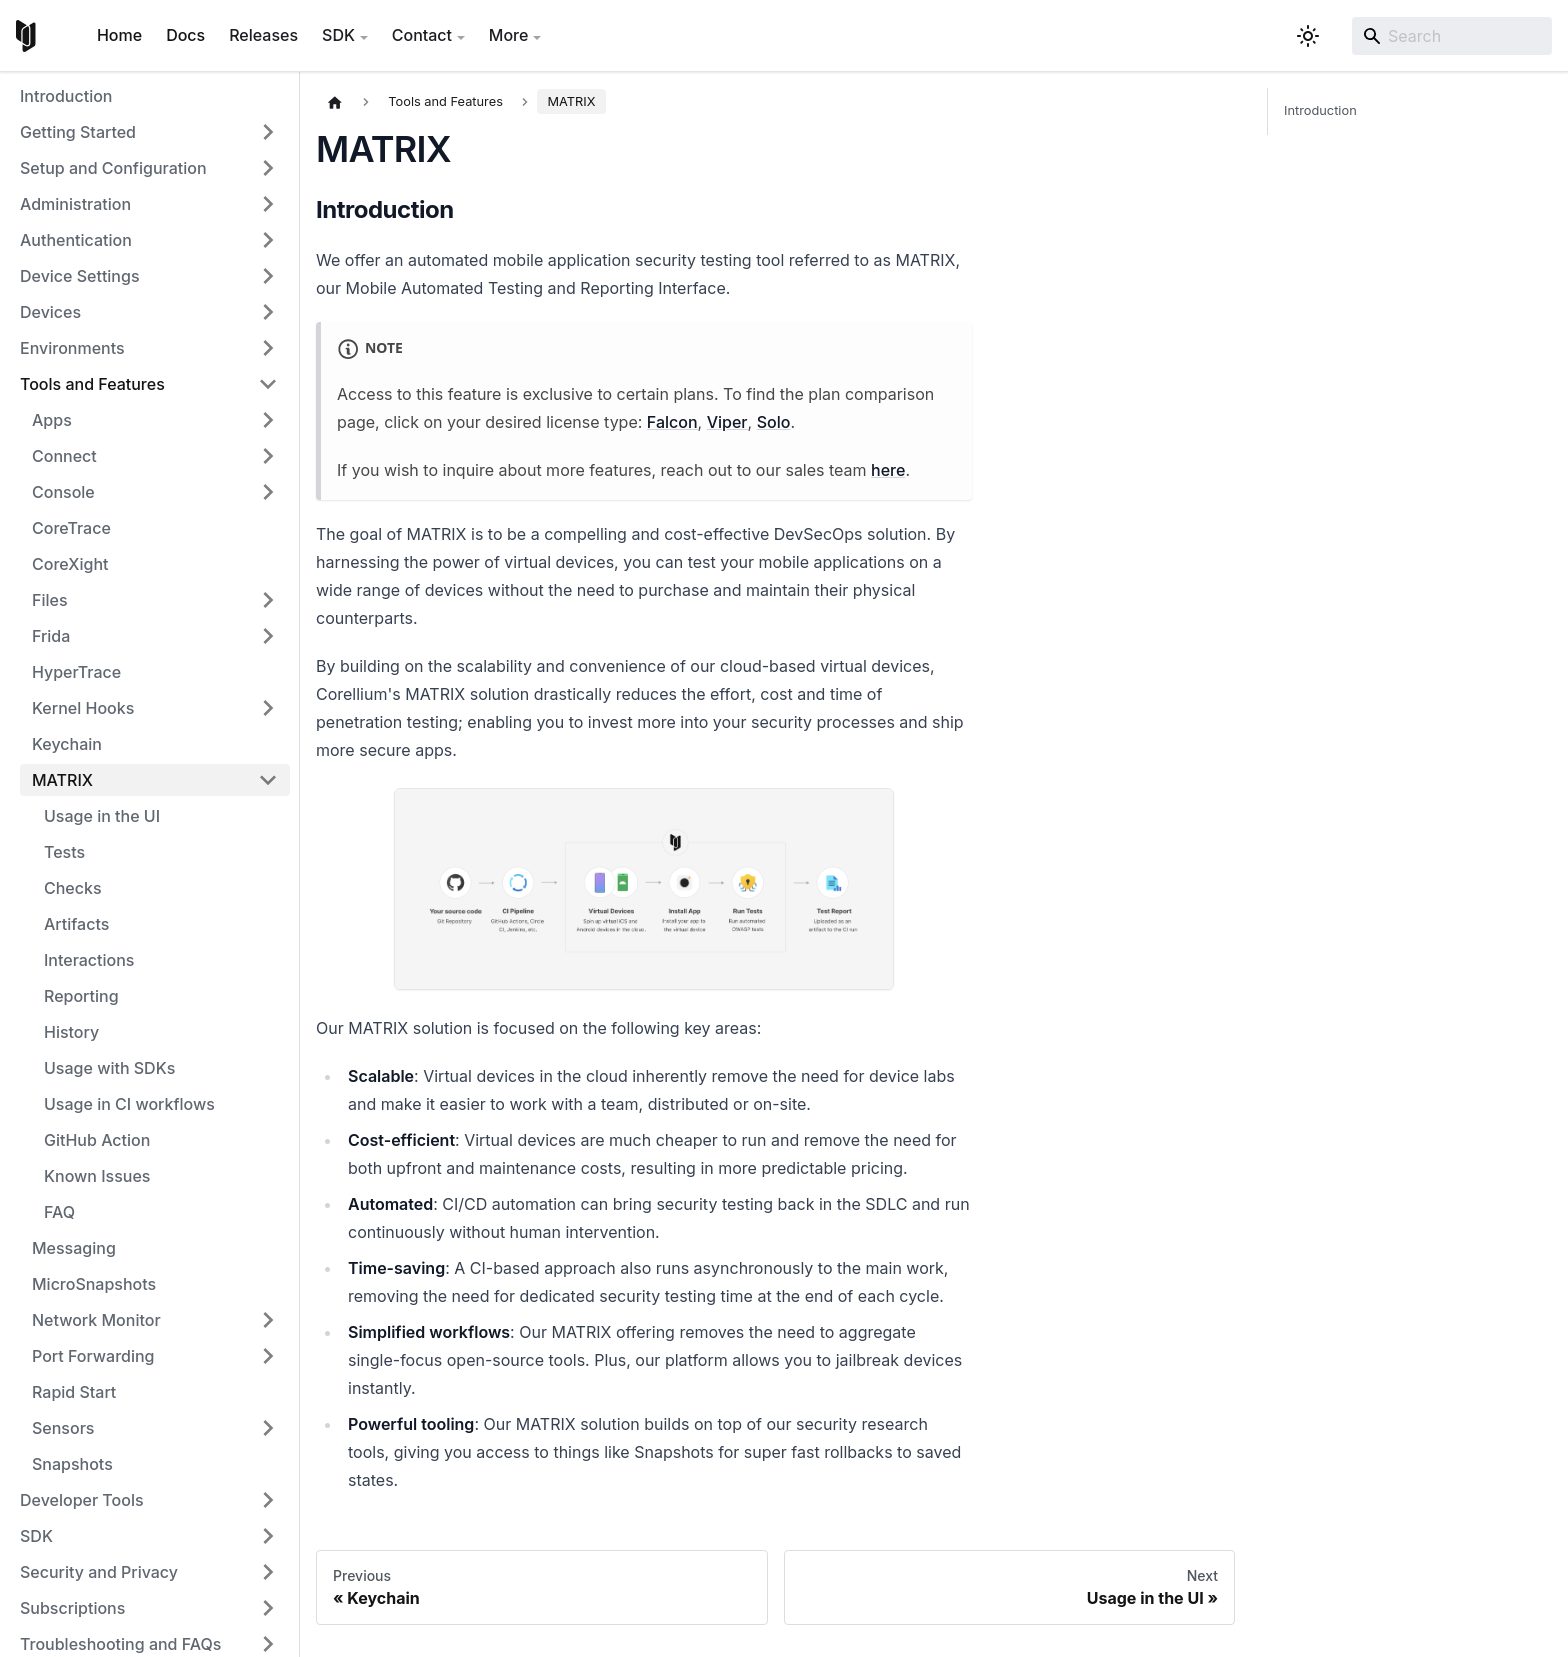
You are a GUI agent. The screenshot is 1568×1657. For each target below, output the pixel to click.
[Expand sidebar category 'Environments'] (268, 348)
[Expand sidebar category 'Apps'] (268, 420)
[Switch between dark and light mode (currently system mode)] (1308, 36)
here (888, 470)
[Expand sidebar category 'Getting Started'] (268, 132)
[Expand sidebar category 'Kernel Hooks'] (268, 708)
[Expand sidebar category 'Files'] (268, 600)
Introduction (1320, 111)
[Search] (1452, 36)
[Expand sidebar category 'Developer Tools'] (268, 1500)
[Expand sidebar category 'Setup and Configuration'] (268, 168)
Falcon (672, 422)
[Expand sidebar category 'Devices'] (268, 312)
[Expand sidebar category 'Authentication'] (268, 240)
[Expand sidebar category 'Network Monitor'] (268, 1320)
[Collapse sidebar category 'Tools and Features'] (268, 384)
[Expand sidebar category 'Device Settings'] (268, 276)
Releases (263, 35)
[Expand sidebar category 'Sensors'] (268, 1428)
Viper (727, 422)
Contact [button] (422, 35)
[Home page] (335, 102)
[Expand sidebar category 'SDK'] (268, 1536)
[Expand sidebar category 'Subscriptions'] (268, 1608)
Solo (774, 422)
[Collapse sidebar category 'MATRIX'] (268, 780)
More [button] (509, 35)
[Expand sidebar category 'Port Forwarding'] (268, 1356)
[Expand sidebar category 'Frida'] (268, 636)
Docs (185, 35)
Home (119, 35)
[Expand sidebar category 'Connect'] (268, 456)
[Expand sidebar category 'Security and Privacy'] (268, 1572)
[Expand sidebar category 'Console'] (268, 492)
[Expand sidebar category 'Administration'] (268, 204)
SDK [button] (338, 35)
